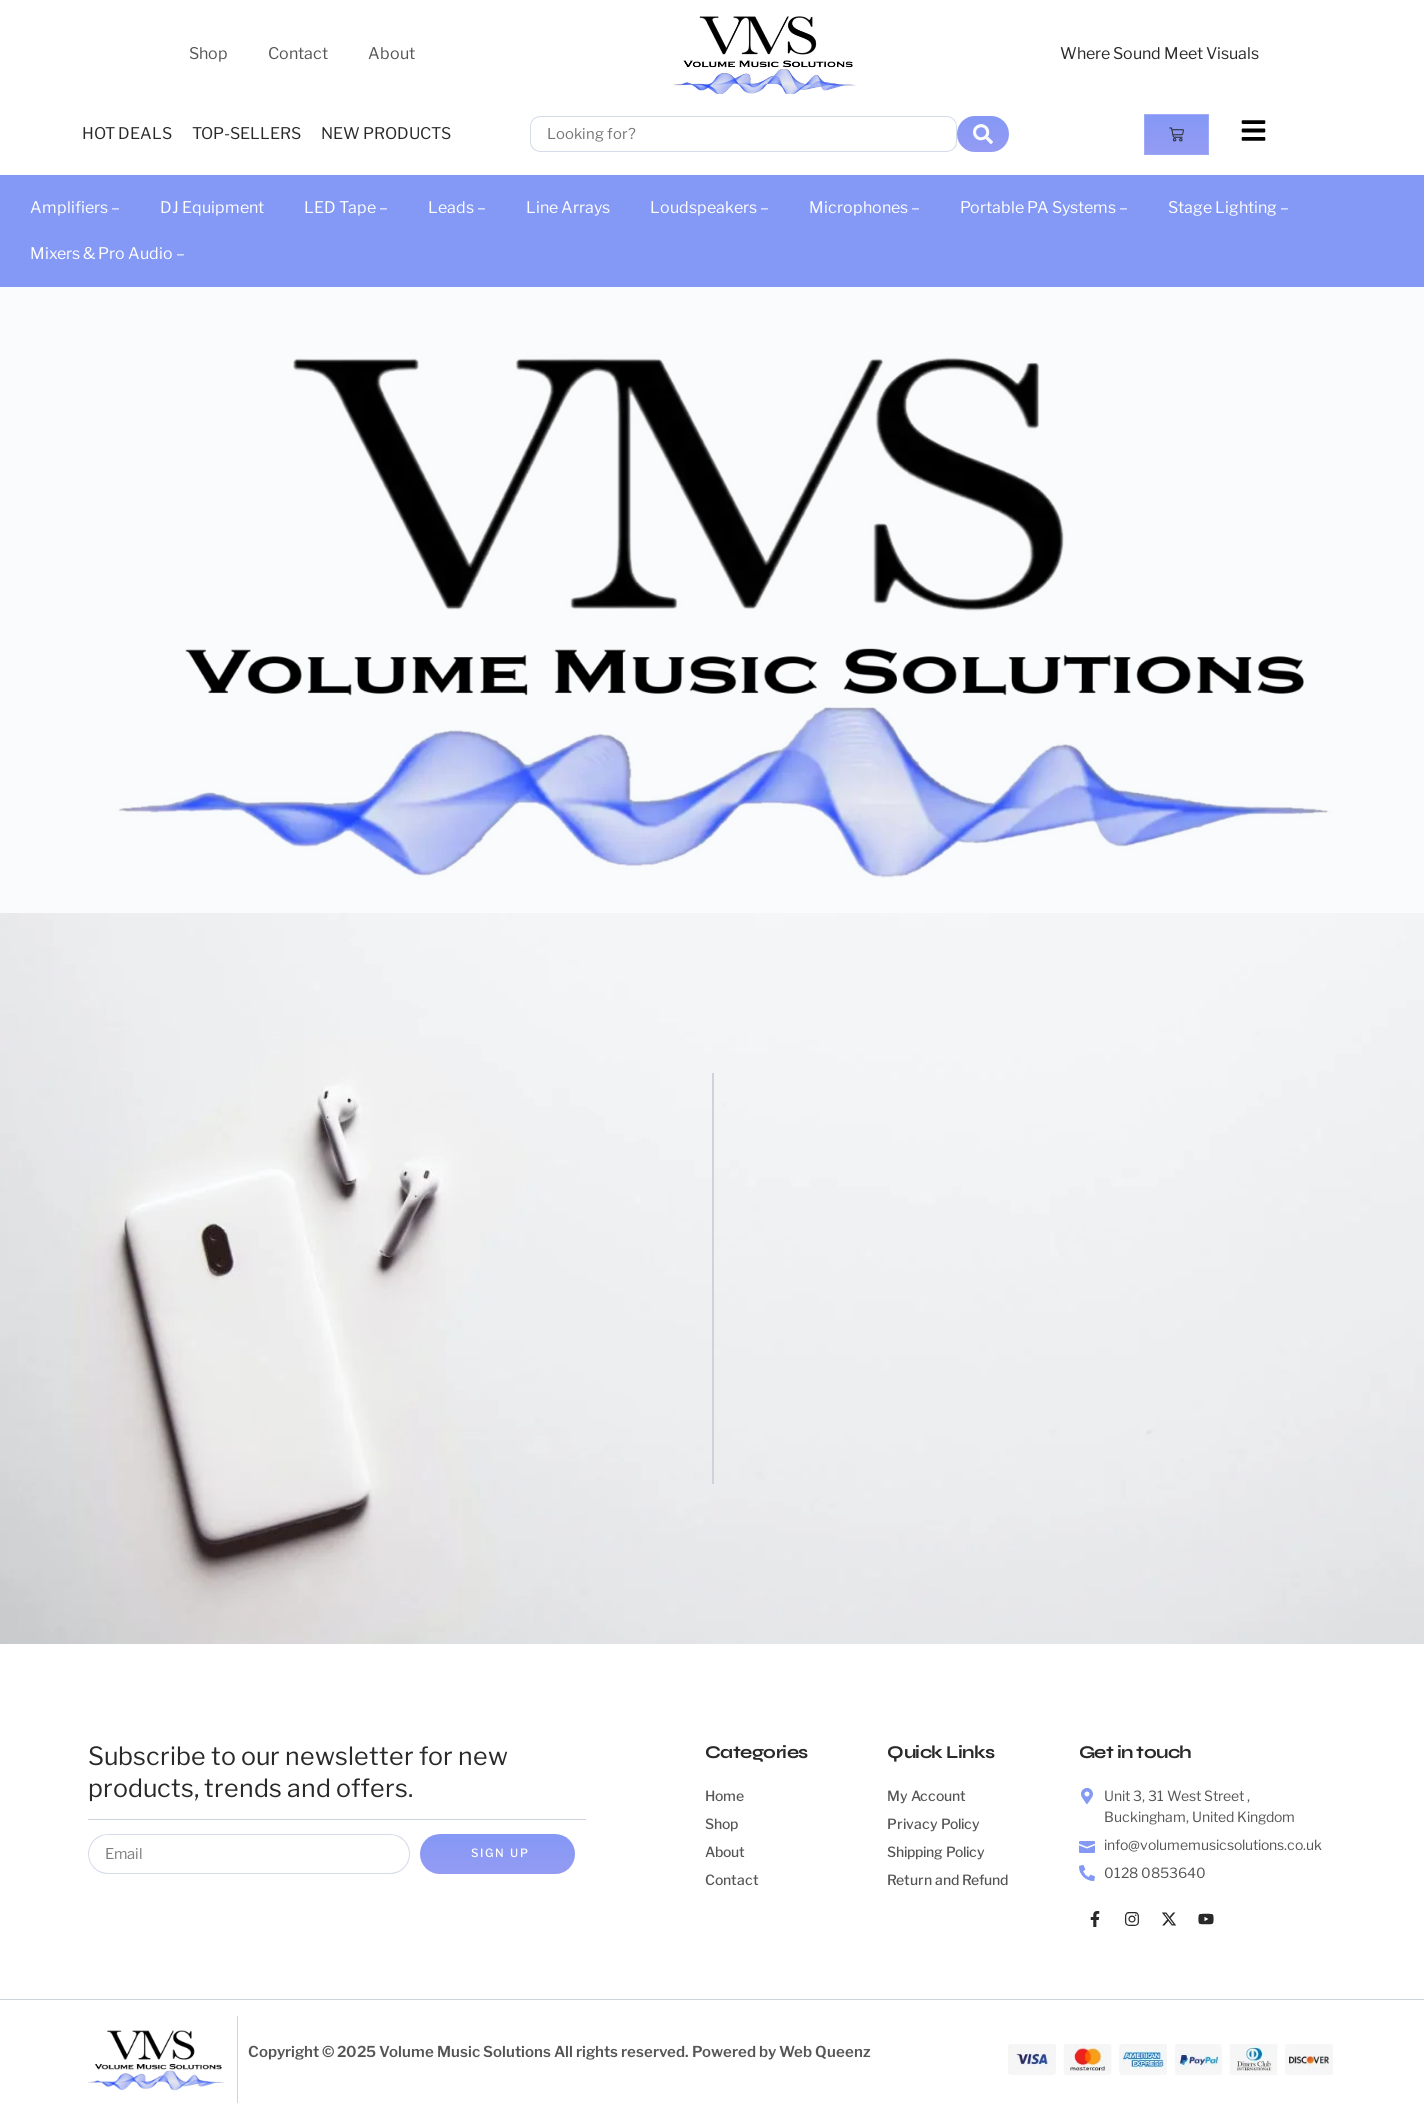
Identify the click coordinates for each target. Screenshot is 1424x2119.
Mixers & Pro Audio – (107, 253)
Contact (298, 53)
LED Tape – (346, 207)
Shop (208, 53)
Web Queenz (825, 2053)
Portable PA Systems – (1044, 207)
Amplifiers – (75, 207)
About (391, 53)
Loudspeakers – (709, 207)
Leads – (457, 207)
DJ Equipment (212, 207)
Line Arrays (568, 207)
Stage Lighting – (1228, 207)
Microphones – (864, 207)
